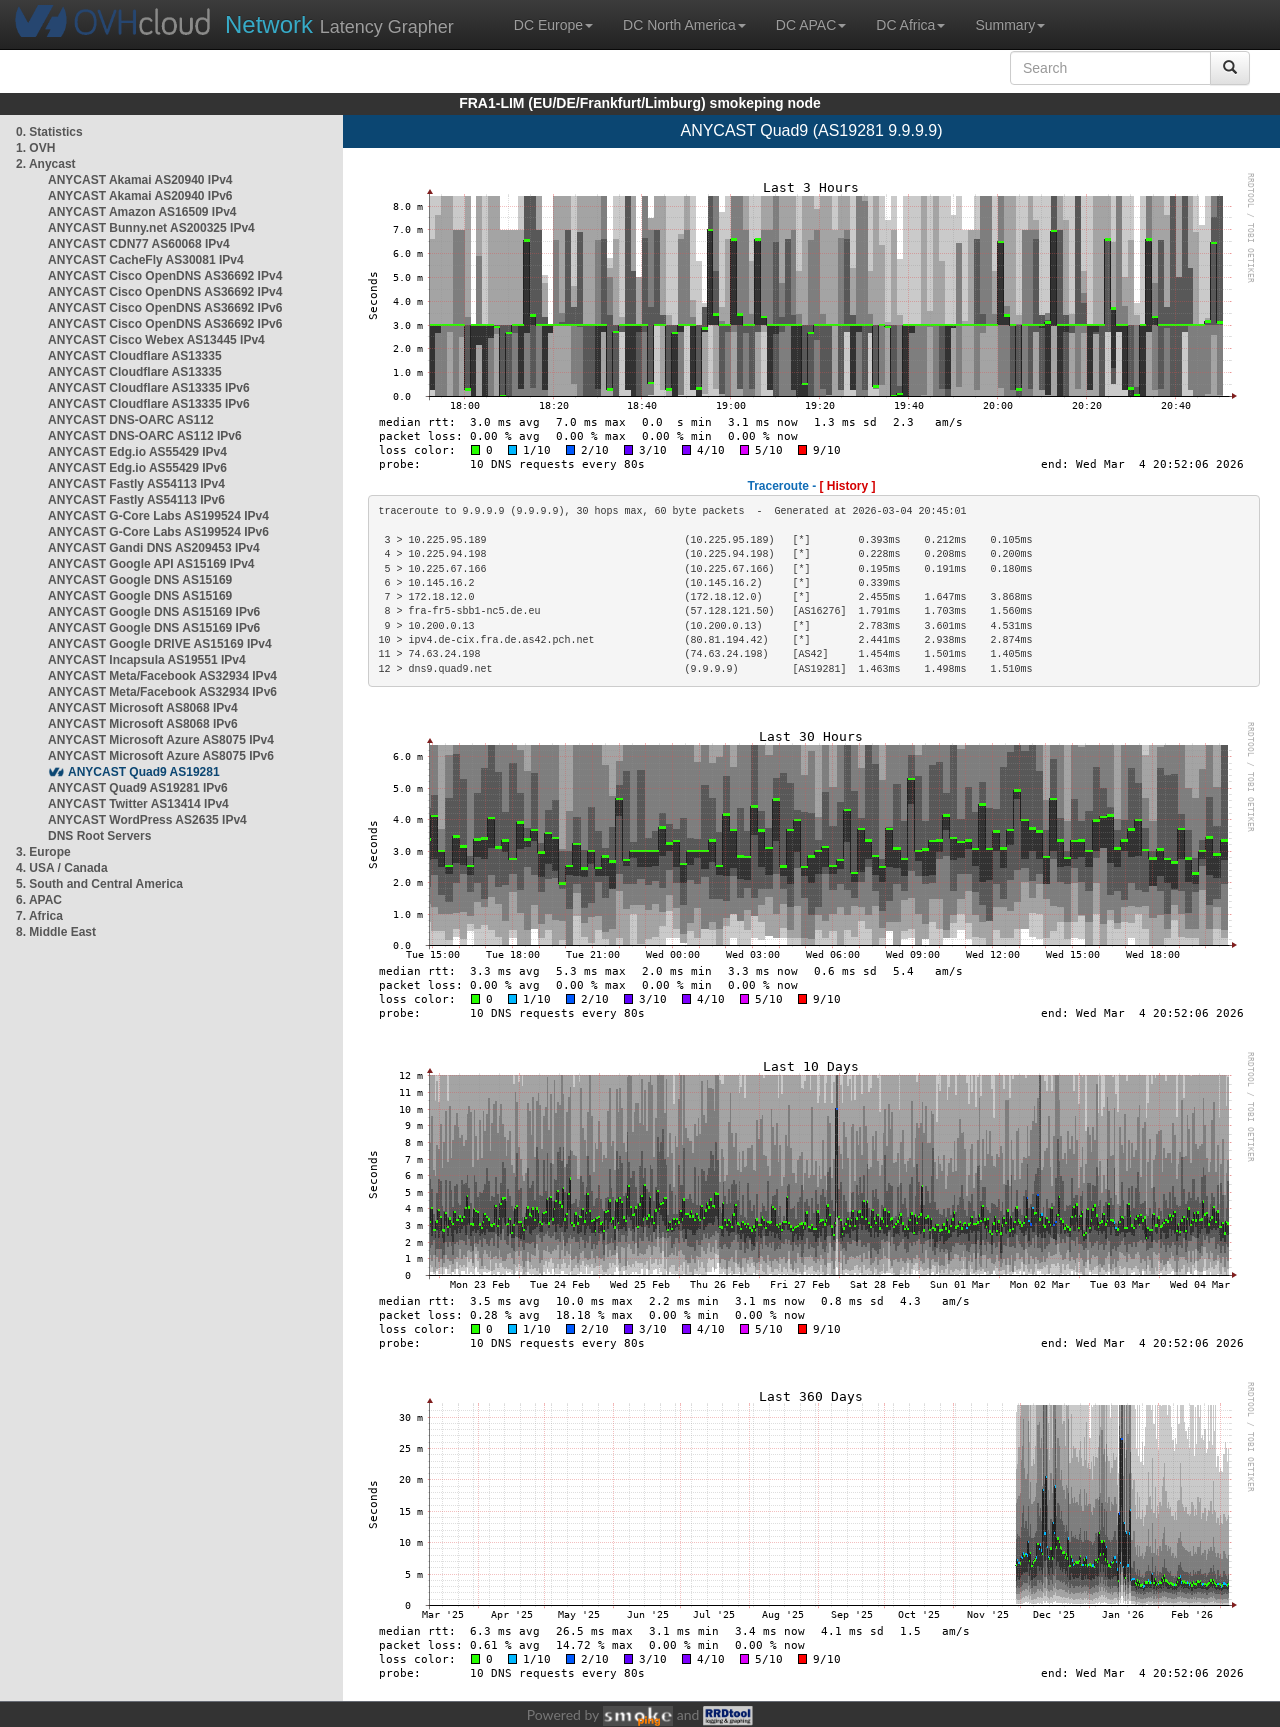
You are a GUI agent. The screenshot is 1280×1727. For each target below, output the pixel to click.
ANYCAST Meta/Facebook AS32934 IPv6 (162, 692)
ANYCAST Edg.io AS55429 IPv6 (137, 468)
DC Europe (553, 25)
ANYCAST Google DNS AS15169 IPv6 (154, 612)
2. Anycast (46, 164)
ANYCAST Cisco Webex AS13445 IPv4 (156, 340)
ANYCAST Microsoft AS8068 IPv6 (143, 724)
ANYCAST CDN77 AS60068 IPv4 (139, 244)
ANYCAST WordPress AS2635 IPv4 (147, 820)
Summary (1010, 25)
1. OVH (35, 148)
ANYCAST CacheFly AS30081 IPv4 (146, 260)
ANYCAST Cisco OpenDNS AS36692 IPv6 (165, 308)
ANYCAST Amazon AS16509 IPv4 (142, 212)
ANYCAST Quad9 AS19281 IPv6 (138, 788)
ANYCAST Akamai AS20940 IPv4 (140, 180)
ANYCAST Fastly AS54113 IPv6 (136, 500)
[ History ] (848, 486)
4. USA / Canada (62, 868)
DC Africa (910, 25)
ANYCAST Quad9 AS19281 (144, 772)
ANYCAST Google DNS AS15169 (140, 580)
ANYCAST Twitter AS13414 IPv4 (138, 804)
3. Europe (43, 852)
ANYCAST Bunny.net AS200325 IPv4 (151, 228)
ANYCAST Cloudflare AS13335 (135, 356)
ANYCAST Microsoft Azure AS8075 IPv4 (161, 740)
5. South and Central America (99, 884)
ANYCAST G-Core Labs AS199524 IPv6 (158, 532)
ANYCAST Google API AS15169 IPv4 (151, 564)
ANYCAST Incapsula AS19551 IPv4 (147, 660)
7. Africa (39, 916)
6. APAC (39, 900)
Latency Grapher (339, 24)
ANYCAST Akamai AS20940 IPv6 (140, 196)
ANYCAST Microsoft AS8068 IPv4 (143, 708)
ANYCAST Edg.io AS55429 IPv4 (137, 452)
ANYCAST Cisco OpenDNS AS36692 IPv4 (165, 276)
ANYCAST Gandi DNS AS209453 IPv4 (154, 548)
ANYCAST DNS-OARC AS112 (131, 420)
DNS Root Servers (99, 836)
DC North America (684, 25)
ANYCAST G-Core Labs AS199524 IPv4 (158, 516)
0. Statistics (49, 132)
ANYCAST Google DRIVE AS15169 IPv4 (160, 644)
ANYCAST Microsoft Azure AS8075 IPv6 (161, 756)
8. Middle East (56, 932)
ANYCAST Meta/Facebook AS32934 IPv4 (162, 676)
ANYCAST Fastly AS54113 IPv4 (136, 484)
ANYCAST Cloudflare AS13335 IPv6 (149, 388)
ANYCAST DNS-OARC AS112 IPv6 (145, 436)
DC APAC (811, 25)
